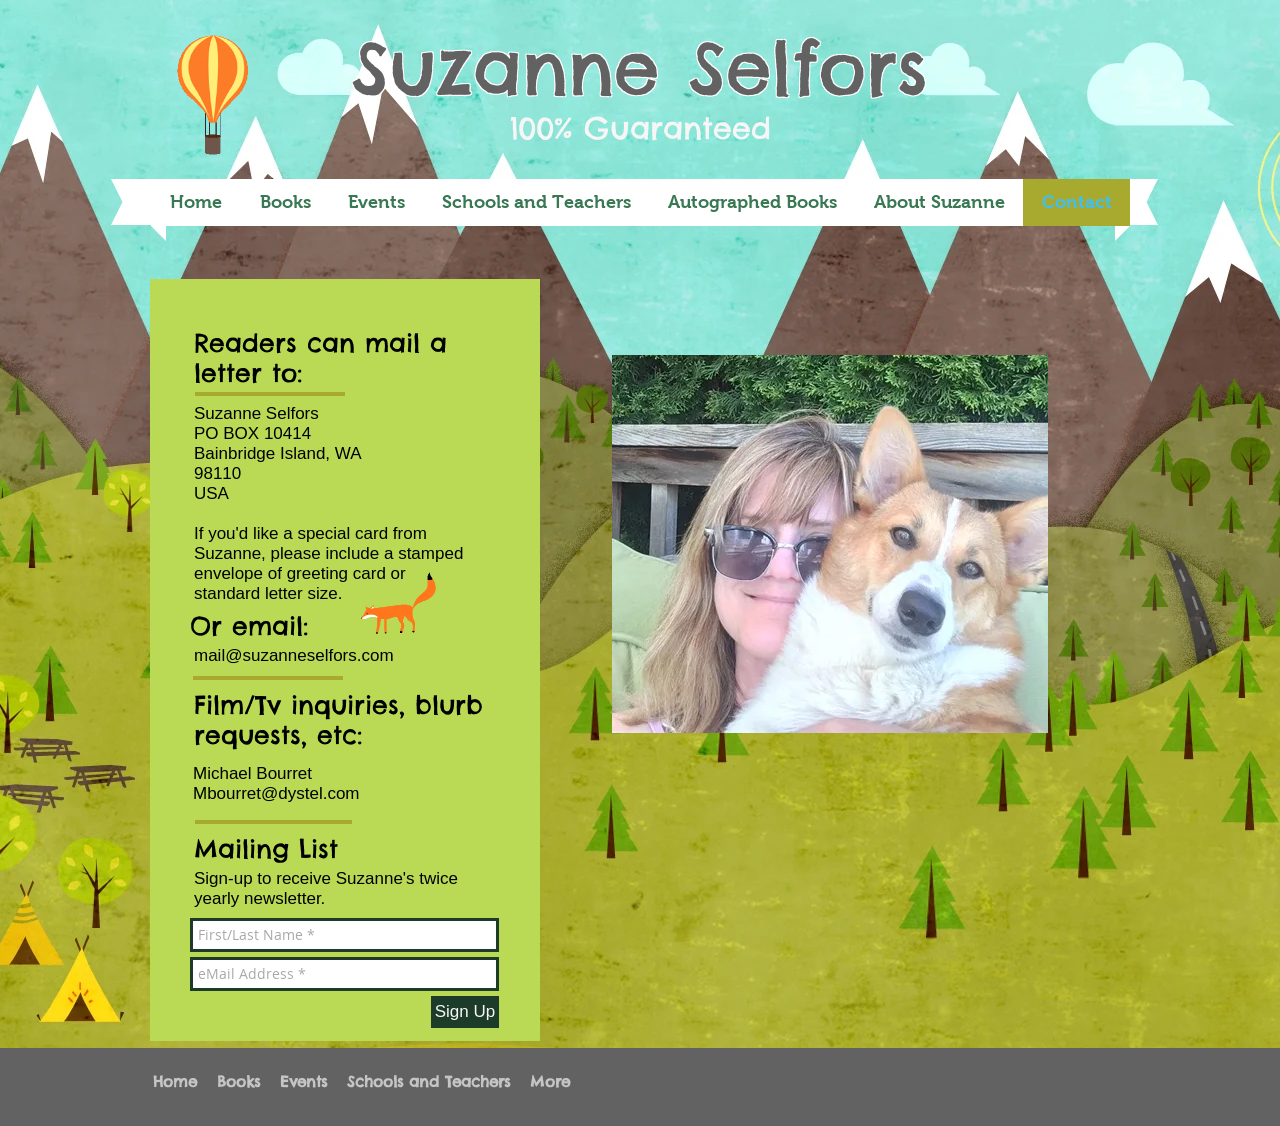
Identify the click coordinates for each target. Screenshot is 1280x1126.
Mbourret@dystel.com (276, 793)
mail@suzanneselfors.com (294, 655)
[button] (285, 202)
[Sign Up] (465, 1012)
